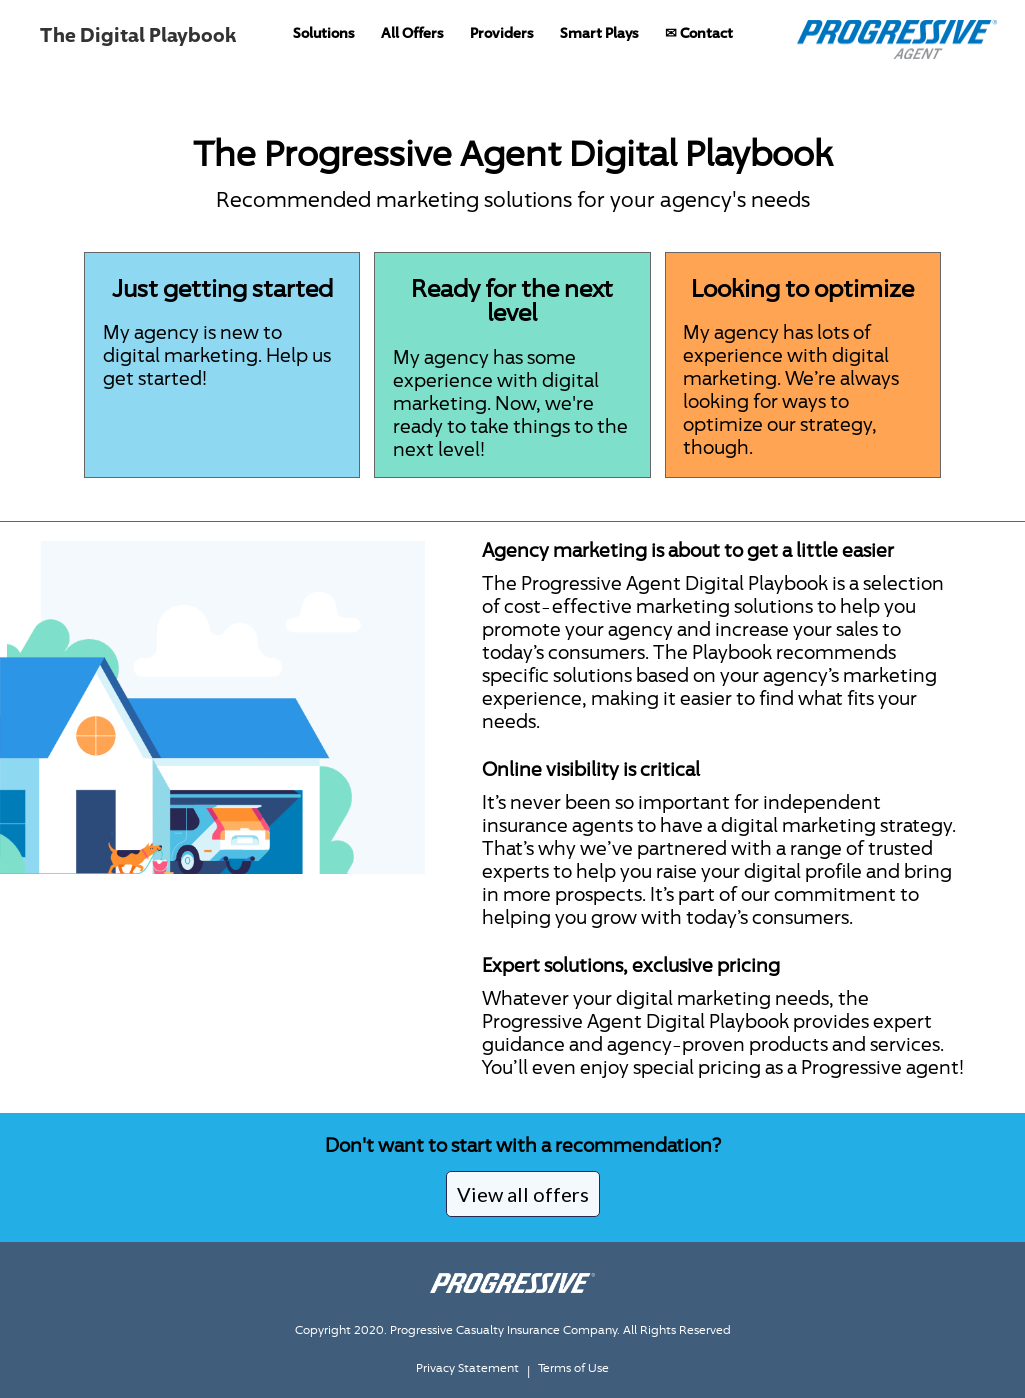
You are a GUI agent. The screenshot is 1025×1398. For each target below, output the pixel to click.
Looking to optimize (802, 288)
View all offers (523, 1194)
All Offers (412, 32)
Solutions (324, 32)
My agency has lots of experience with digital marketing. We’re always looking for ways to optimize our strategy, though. (791, 389)
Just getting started (222, 288)
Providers (502, 32)
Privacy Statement (467, 1367)
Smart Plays (599, 32)
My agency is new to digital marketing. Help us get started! (217, 354)
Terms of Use (573, 1367)
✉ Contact (699, 32)
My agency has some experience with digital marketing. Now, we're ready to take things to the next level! (510, 402)
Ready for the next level (512, 300)
